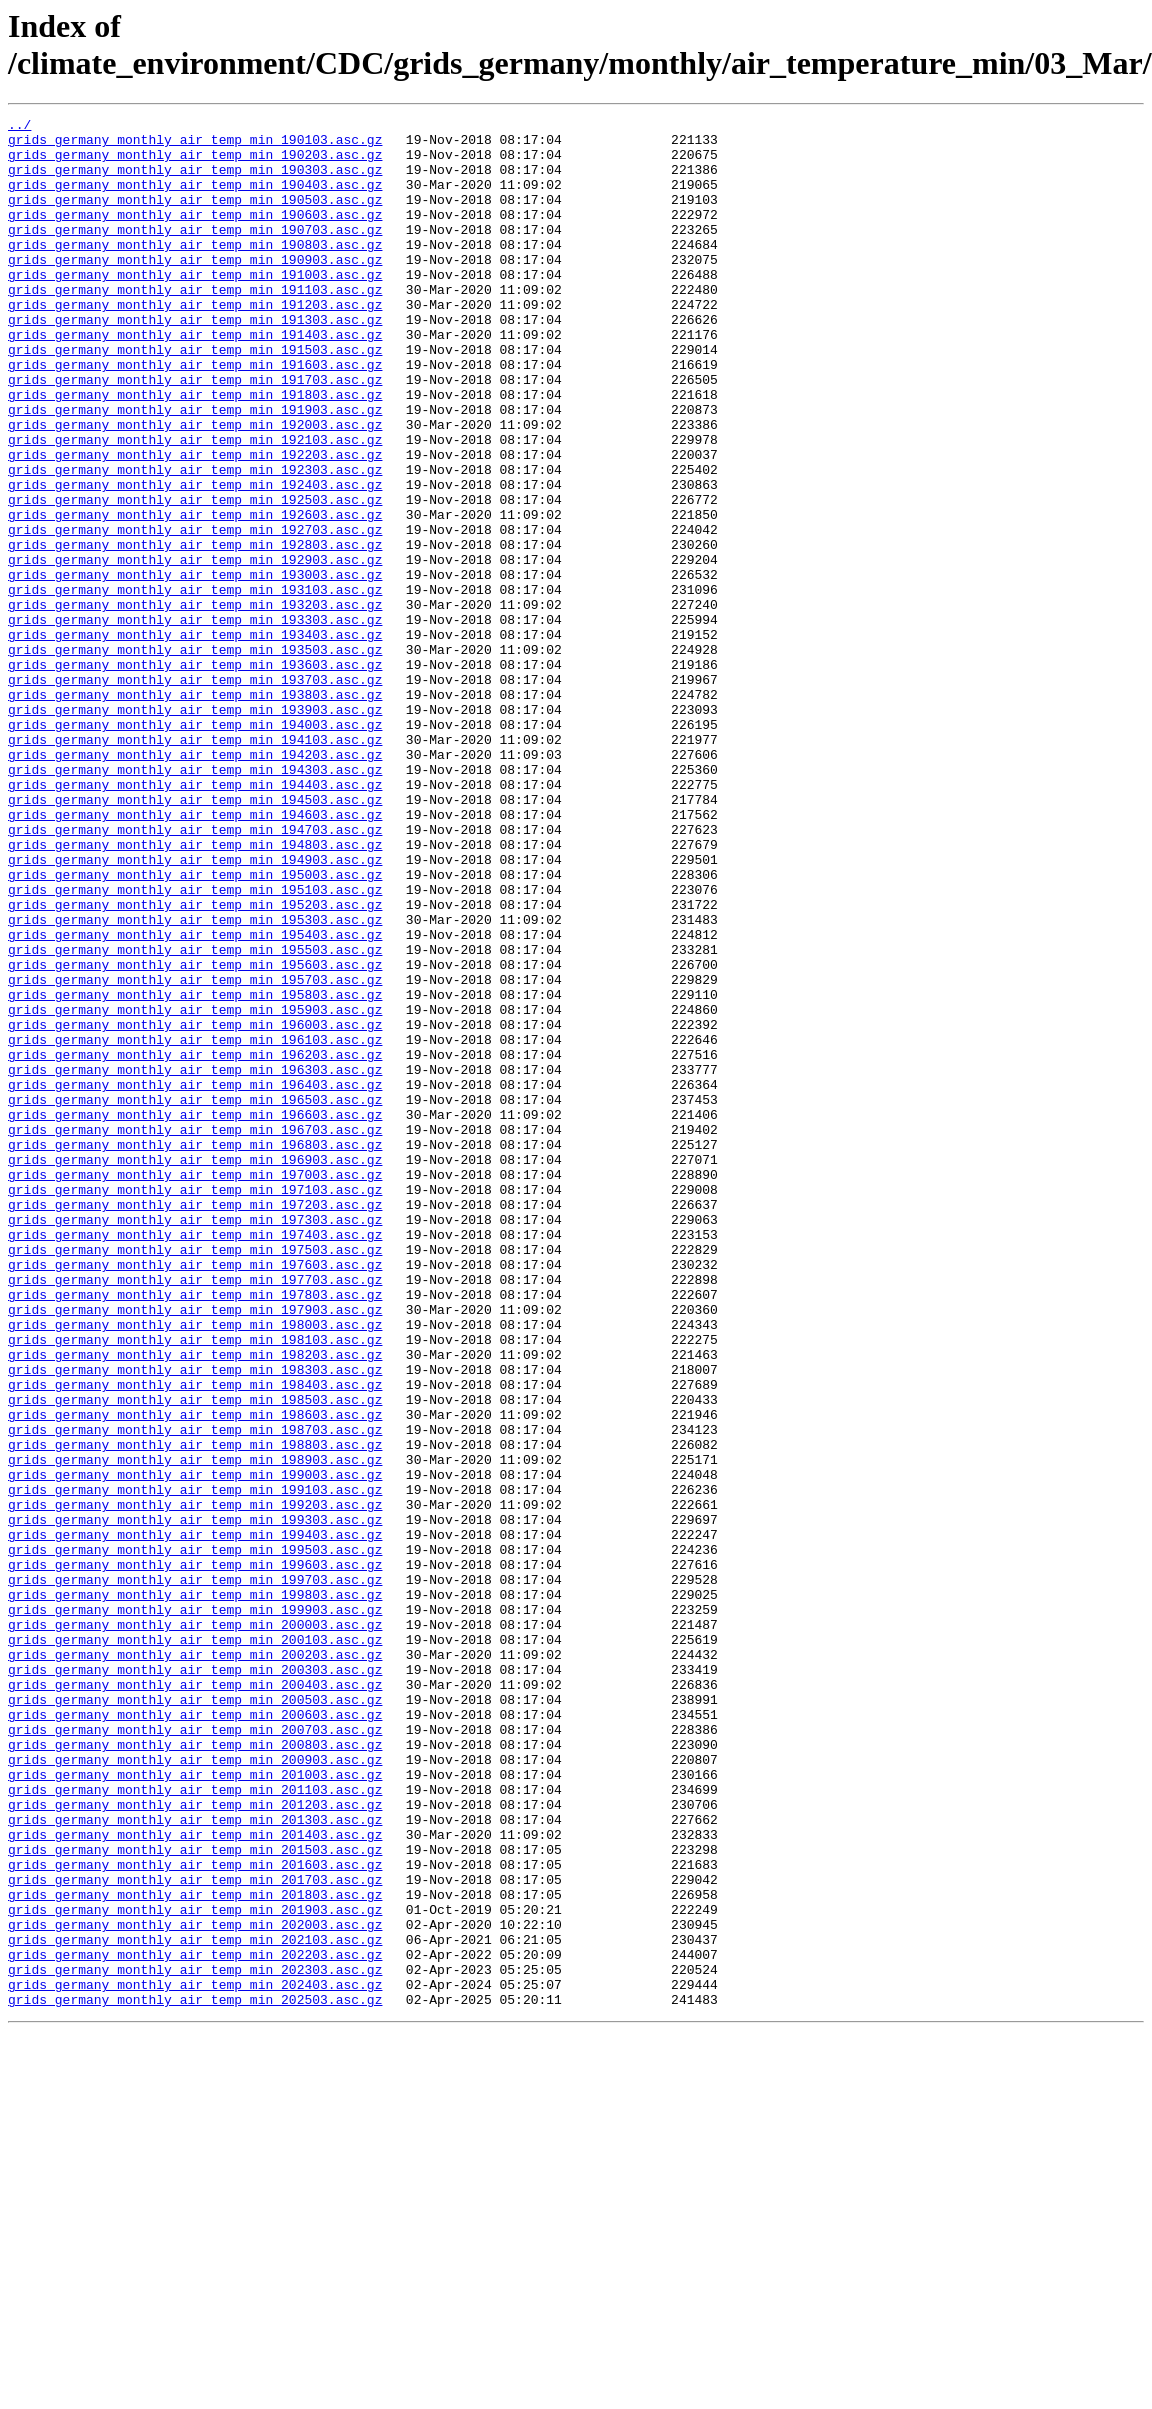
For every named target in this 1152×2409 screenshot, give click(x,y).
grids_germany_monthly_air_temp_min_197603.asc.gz (195, 1495)
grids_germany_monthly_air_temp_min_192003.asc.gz (195, 487)
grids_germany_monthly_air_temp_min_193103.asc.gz (195, 685)
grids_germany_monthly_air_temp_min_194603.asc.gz (195, 955)
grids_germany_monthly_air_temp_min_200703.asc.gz (195, 2053)
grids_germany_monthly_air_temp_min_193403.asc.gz (195, 739)
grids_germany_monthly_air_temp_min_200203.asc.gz (195, 1963)
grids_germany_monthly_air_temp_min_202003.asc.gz (195, 2287)
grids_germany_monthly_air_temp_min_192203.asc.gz (195, 523)
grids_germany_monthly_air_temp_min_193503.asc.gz (195, 757)
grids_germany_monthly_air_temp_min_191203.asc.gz (195, 343)
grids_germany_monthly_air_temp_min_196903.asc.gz (195, 1369)
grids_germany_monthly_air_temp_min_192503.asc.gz (195, 577)
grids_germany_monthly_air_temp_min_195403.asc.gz (195, 1099)
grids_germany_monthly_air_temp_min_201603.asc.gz (195, 2215)
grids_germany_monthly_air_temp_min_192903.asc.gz (195, 649)
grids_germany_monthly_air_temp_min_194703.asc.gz (195, 973)
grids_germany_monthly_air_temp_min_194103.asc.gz (195, 865)
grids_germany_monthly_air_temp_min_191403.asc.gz (195, 379)
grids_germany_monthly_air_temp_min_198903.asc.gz (195, 1729)
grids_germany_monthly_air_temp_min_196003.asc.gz (195, 1207)
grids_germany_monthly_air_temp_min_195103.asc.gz (195, 1045)
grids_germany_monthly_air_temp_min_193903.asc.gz (195, 829)
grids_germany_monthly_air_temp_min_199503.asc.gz (195, 1837)
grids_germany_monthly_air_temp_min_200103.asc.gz (195, 1945)
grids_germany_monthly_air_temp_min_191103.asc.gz (195, 325)
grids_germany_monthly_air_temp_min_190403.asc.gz (195, 199)
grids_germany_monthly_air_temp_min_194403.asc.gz (195, 919)
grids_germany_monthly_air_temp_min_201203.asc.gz (195, 2143)
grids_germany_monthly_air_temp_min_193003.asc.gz (195, 667)
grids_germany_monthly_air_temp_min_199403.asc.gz (195, 1819)
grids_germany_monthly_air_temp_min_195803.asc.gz (195, 1171)
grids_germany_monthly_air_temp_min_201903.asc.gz (195, 2269)
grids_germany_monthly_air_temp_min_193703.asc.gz (195, 793)
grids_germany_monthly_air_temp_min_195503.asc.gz (195, 1117)
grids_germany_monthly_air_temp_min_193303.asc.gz (195, 721)
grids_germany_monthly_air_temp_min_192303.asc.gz (195, 541)
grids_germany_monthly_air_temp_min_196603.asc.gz (195, 1315)
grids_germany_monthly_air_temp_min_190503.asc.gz (195, 217)
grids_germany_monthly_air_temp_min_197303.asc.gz (195, 1441)
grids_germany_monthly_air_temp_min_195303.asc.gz (195, 1081)
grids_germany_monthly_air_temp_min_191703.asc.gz (195, 433)
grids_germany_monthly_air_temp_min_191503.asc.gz (195, 397)
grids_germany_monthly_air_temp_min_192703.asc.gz (195, 613)
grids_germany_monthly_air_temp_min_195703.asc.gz (195, 1153)
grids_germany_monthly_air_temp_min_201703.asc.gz (195, 2233)
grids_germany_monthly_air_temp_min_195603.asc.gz (195, 1135)
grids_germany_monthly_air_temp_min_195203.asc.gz (195, 1063)
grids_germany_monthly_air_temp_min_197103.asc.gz (195, 1405)
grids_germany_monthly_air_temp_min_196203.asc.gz (195, 1243)
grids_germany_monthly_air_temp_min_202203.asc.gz (195, 2323)
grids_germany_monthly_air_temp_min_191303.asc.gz (195, 361)
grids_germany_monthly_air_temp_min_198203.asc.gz (195, 1603)
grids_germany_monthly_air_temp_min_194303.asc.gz (195, 901)
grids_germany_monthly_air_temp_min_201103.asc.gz (195, 2125)
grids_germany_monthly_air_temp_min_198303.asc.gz (195, 1621)
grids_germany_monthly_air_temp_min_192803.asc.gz (195, 631)
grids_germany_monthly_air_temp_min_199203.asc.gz (195, 1783)
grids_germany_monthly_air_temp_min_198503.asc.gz (195, 1657)
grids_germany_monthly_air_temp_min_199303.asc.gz (195, 1801)
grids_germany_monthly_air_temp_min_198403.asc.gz (195, 1639)
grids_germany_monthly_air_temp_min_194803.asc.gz (195, 991)
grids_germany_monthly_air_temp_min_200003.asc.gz (195, 1927)
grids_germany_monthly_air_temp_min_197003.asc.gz (195, 1387)
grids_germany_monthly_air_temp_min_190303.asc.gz (195, 181)
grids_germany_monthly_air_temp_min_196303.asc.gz (195, 1261)
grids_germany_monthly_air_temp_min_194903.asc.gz (195, 1009)
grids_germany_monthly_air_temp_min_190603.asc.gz (195, 235)
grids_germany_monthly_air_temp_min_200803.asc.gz (195, 2071)
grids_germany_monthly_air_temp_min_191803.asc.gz (195, 451)
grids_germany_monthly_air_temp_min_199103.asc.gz (195, 1765)
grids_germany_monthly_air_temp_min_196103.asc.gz (195, 1225)
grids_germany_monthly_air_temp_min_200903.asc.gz (195, 2089)
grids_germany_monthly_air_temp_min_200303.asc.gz (195, 1981)
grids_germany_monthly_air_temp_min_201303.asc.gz (195, 2161)
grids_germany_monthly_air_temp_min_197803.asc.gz (195, 1531)
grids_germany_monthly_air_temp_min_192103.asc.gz (195, 505)
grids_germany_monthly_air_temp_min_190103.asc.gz (195, 145)
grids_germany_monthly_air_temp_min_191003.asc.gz (195, 307)
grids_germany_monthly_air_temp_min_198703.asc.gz (195, 1693)
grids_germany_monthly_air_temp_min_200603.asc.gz (195, 2035)
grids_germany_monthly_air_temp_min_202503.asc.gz (195, 2377)
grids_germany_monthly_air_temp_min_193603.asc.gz (195, 775)
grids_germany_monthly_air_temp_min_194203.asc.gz (195, 883)
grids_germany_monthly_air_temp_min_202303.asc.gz (195, 2341)
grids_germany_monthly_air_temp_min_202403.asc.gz (195, 2359)
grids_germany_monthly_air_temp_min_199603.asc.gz (195, 1855)
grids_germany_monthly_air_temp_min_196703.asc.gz (195, 1333)
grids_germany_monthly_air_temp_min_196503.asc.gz (195, 1297)
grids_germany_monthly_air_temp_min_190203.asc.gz (195, 163)
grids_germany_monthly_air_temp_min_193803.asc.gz (195, 811)
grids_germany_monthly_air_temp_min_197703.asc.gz (195, 1513)
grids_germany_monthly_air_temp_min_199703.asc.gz (195, 1873)
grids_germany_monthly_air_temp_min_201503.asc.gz (195, 2197)
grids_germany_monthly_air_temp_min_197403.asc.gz (195, 1459)
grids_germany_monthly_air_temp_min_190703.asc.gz (195, 253)
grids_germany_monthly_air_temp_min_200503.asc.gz (195, 2017)
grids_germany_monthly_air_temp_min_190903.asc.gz (195, 289)
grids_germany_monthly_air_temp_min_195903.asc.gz (195, 1189)
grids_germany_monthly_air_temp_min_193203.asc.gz (195, 703)
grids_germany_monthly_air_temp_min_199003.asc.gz (195, 1747)
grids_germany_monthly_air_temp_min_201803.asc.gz (195, 2251)
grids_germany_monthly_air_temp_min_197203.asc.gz (195, 1423)
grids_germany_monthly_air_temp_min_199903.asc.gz (195, 1909)
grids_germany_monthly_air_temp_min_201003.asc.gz (195, 2107)
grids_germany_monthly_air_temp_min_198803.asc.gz (195, 1711)
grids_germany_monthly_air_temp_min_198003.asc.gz (195, 1567)
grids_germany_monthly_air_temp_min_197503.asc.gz (195, 1477)
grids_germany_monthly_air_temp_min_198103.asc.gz (195, 1585)
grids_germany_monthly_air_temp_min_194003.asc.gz (195, 847)
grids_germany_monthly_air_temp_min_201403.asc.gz (195, 2179)
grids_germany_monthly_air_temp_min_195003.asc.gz (195, 1027)
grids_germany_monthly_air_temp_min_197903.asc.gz (195, 1549)
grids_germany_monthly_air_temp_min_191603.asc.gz (195, 415)
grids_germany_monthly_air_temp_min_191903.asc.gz (195, 469)
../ (19, 127)
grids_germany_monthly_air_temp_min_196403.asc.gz (195, 1279)
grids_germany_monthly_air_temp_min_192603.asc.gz (195, 595)
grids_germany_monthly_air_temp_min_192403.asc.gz (195, 559)
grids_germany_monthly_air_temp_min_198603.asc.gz (195, 1675)
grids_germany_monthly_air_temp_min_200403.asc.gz (195, 1999)
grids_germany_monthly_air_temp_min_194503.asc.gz (195, 937)
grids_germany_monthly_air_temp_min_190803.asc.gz (195, 271)
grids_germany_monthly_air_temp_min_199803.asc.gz (195, 1891)
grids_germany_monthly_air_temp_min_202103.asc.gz (195, 2305)
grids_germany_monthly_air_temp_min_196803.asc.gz (195, 1351)
